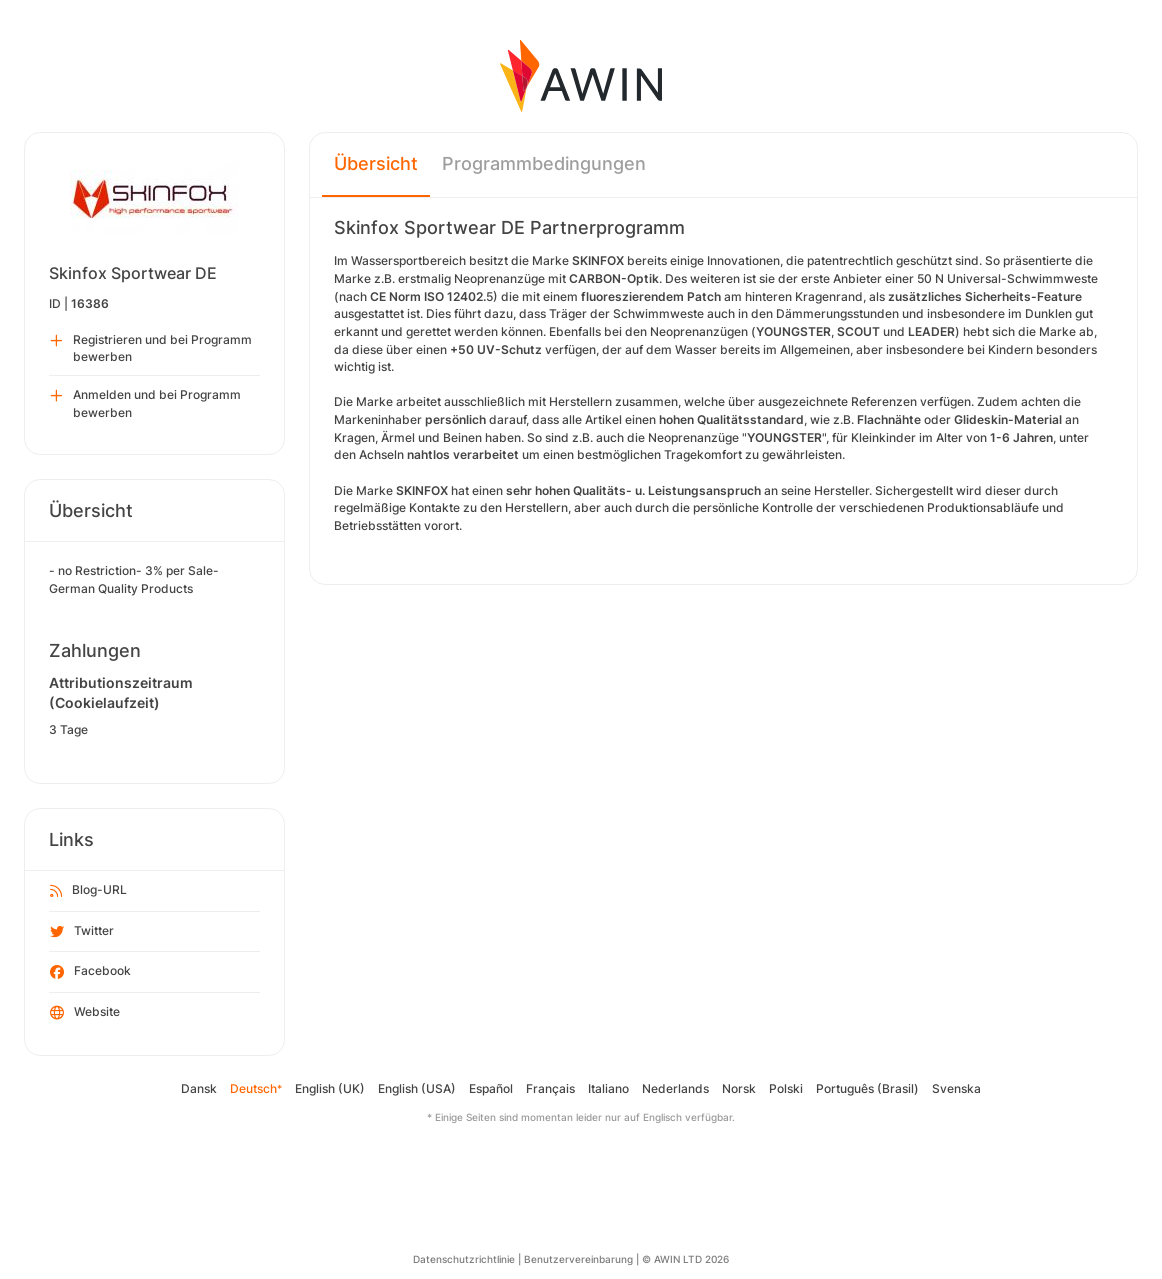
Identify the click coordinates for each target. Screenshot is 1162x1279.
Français (550, 1088)
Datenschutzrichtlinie (464, 1259)
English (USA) (417, 1088)
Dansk (199, 1088)
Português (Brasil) (867, 1088)
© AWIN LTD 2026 (685, 1259)
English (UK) (330, 1088)
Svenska (956, 1088)
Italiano (608, 1088)
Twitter (82, 932)
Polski (786, 1088)
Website (85, 1013)
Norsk (739, 1088)
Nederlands (675, 1088)
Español (491, 1088)
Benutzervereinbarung (578, 1259)
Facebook (90, 972)
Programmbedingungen (544, 163)
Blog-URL (88, 891)
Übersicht (376, 163)
